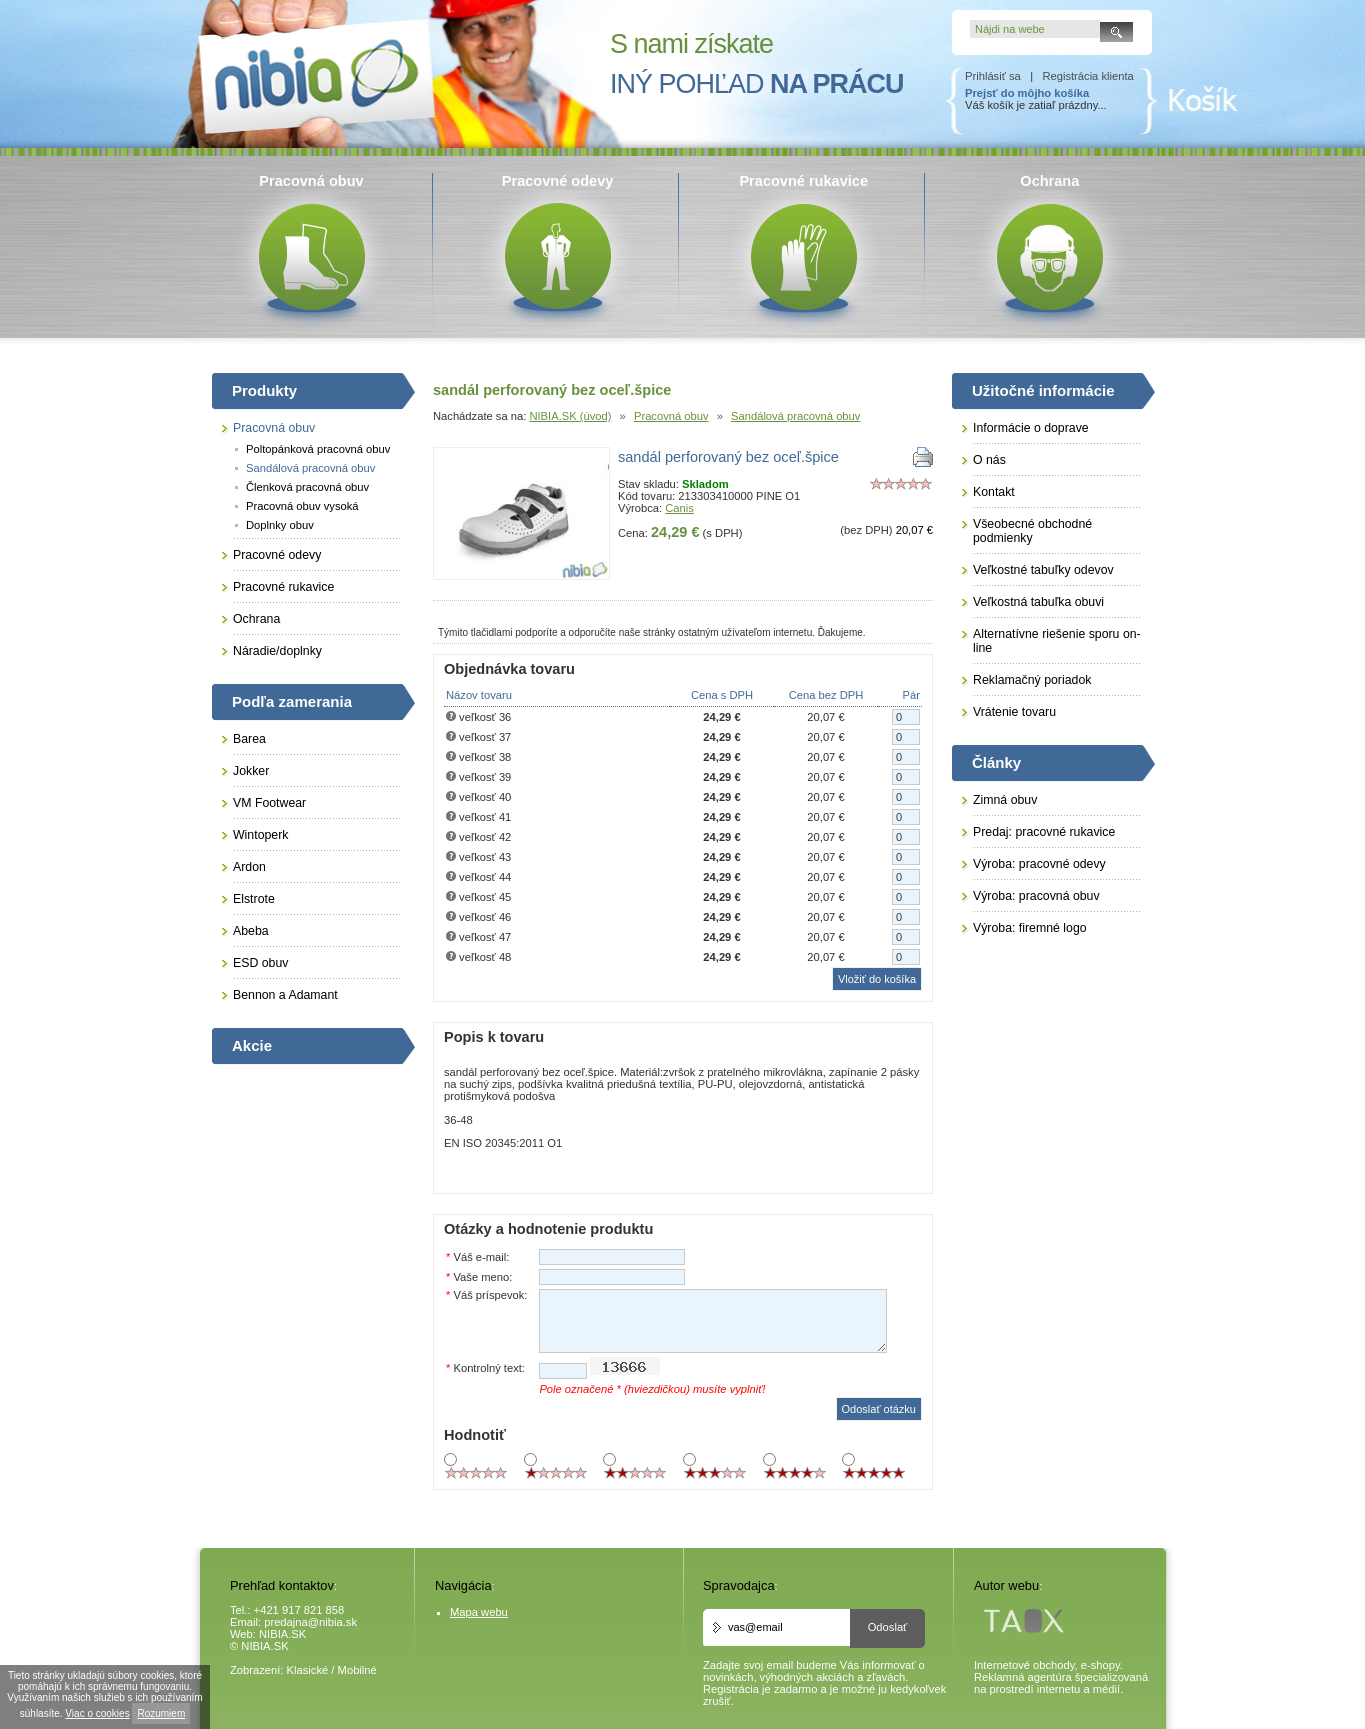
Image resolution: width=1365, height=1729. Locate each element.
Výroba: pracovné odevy (1039, 864)
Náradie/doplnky (277, 651)
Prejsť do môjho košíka (1027, 93)
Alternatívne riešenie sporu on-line (1057, 641)
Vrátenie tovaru (1014, 712)
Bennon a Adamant (285, 995)
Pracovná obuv (671, 416)
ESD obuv (260, 963)
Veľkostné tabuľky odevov (1043, 570)
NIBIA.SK (282, 1634)
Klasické (308, 1670)
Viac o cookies (97, 1713)
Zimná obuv (1005, 800)
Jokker (251, 771)
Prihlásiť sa (993, 76)
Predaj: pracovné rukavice (1044, 832)
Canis (679, 508)
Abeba (251, 931)
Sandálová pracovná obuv (795, 416)
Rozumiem (161, 1713)
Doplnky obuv (280, 525)
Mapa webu (479, 1612)
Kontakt (994, 492)
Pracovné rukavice (283, 587)
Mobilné (357, 1670)
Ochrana (256, 619)
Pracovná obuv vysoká (302, 506)
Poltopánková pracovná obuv (318, 449)
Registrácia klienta (1087, 76)
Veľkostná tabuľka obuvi (1038, 602)
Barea (249, 739)
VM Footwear (269, 803)
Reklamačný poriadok (1032, 680)
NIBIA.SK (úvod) (570, 416)
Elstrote (254, 899)
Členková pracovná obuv (307, 487)
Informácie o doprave (1031, 428)
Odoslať (888, 1627)
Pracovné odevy (277, 555)
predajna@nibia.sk (310, 1622)
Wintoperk (260, 835)
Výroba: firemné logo (1030, 928)
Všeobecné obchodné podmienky (1032, 531)
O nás (989, 460)
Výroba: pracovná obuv (1036, 896)
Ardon (249, 867)
